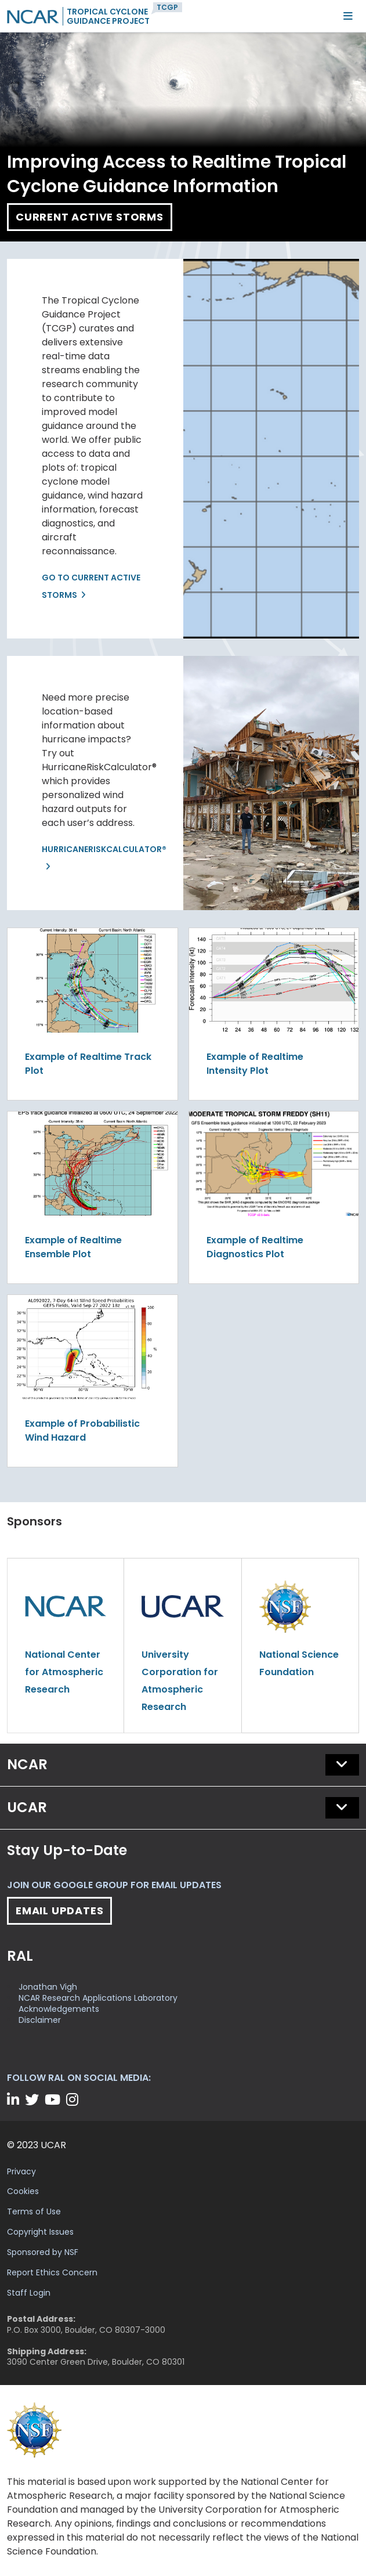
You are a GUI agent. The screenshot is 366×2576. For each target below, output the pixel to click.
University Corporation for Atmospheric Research (180, 1680)
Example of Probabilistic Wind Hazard (82, 1430)
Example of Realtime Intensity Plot (254, 1063)
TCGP (167, 7)
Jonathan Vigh (48, 1987)
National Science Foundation (299, 1663)
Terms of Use (34, 2211)
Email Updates (59, 1910)
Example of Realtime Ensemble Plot (73, 1247)
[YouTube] (54, 2099)
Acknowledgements (59, 2009)
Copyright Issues (40, 2232)
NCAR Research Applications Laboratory (98, 1998)
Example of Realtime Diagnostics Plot (254, 1247)
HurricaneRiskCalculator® (95, 849)
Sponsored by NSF (42, 2252)
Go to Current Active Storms (91, 586)
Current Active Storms (90, 217)
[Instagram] (74, 2099)
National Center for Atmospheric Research (64, 1672)
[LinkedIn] (15, 2099)
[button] (342, 1765)
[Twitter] (33, 2099)
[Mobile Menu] (348, 16)
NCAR (27, 1764)
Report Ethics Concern (52, 2272)
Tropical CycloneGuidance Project (108, 16)
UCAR (27, 1807)
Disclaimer (40, 2020)
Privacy (21, 2171)
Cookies (23, 2191)
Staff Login (28, 2293)
